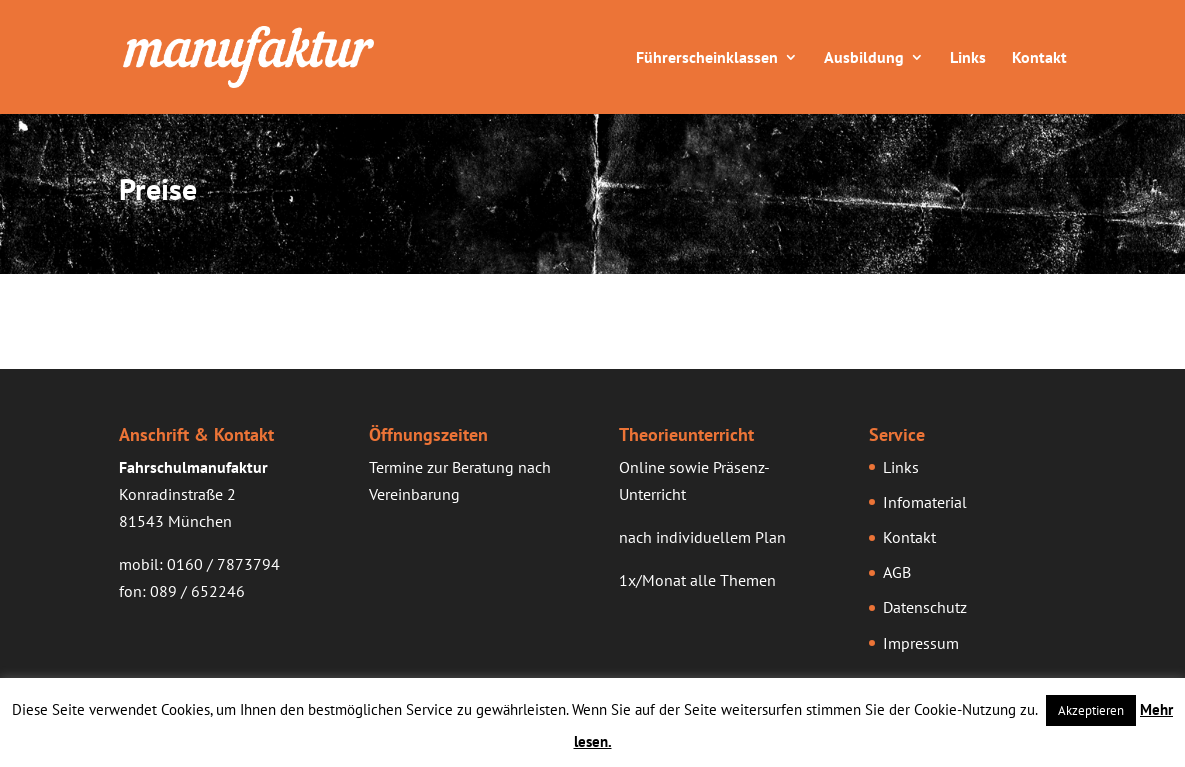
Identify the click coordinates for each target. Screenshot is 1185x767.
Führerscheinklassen (707, 58)
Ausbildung (864, 58)
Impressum (921, 643)
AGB (897, 572)
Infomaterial (925, 502)
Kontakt (1039, 58)
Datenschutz (925, 607)
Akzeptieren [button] (1091, 710)
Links (968, 58)
